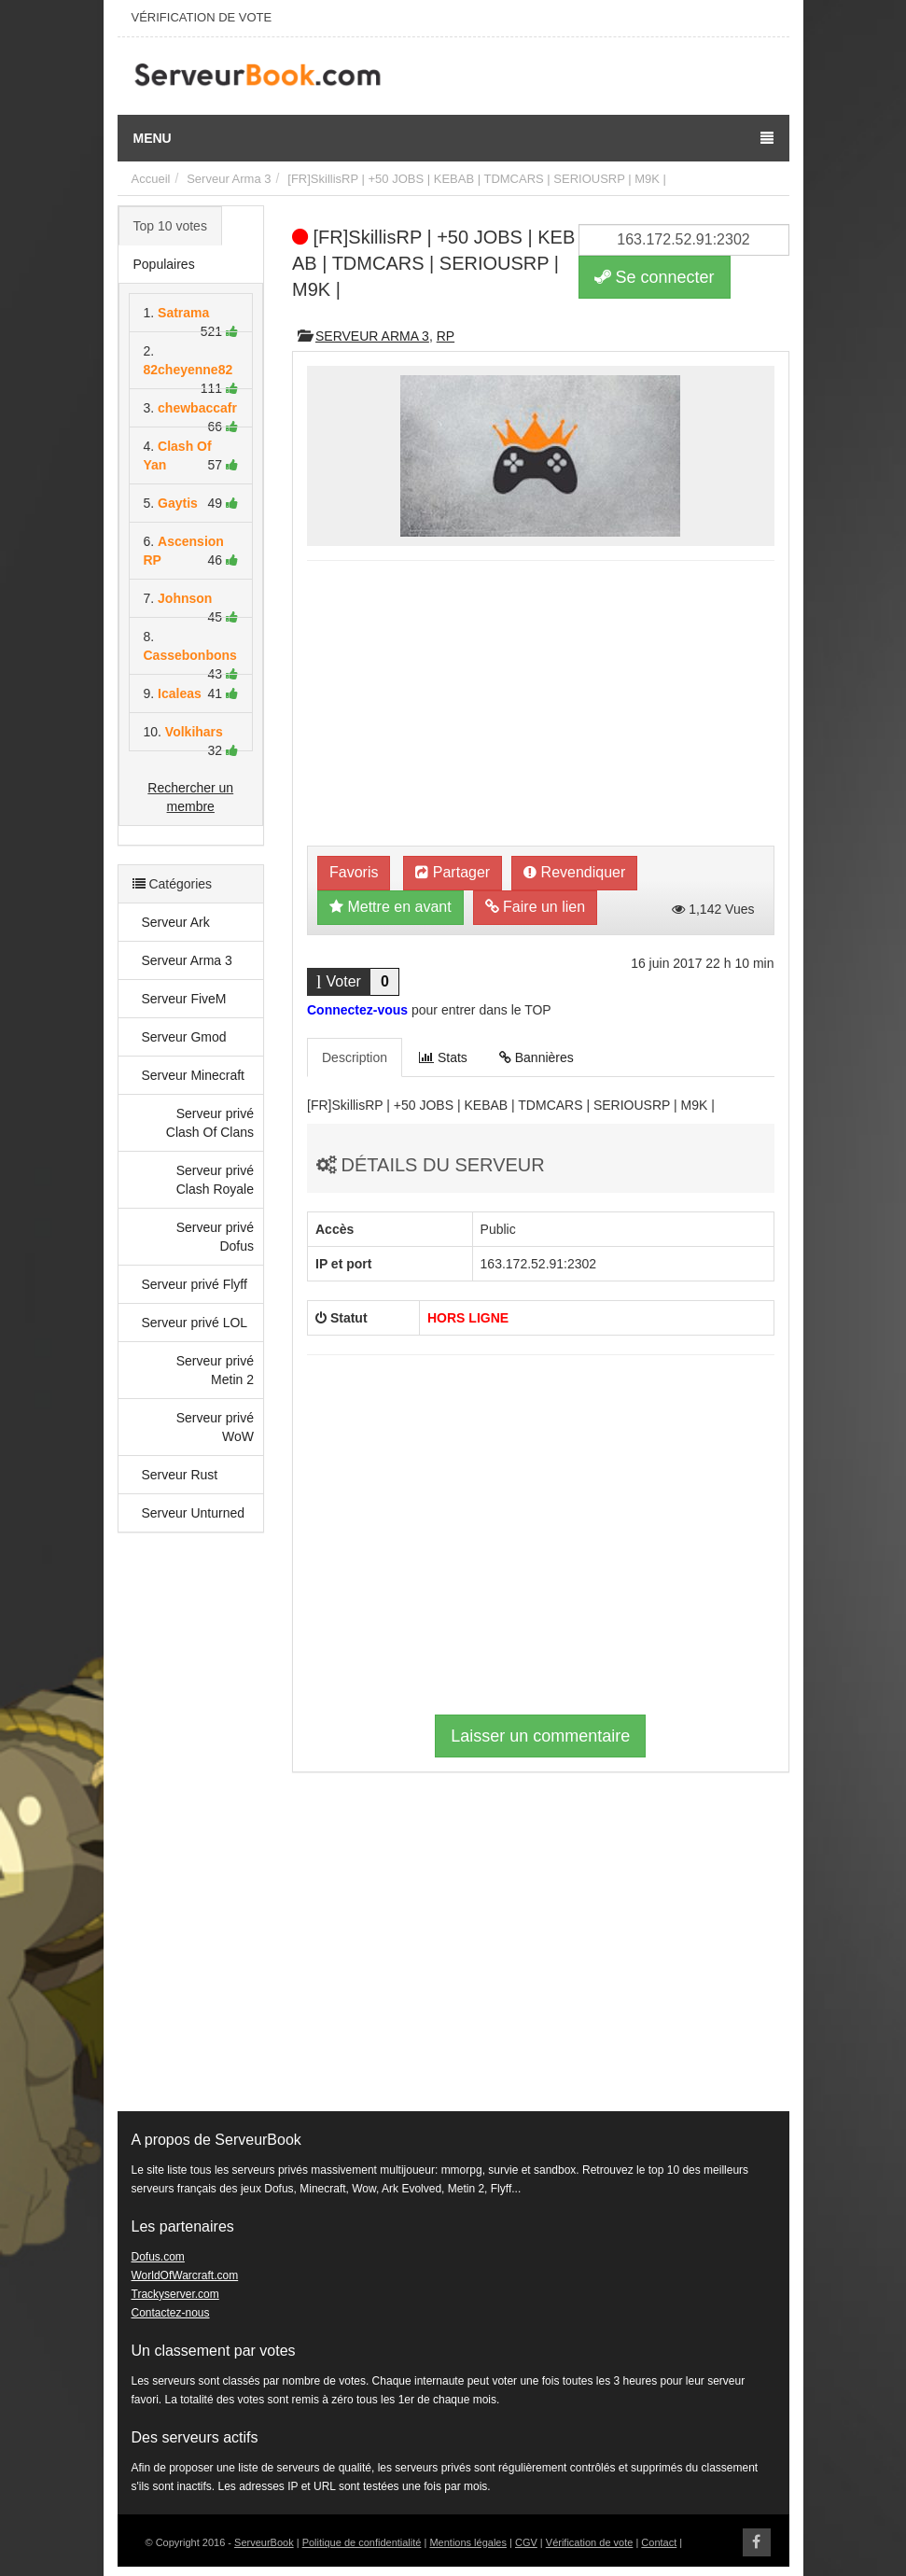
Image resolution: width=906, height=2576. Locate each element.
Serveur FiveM (184, 998)
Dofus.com (158, 2256)
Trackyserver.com (175, 2294)
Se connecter (654, 277)
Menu (453, 138)
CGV (526, 2542)
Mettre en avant (390, 907)
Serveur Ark (176, 922)
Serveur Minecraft (193, 1075)
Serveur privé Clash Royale (215, 1180)
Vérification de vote (590, 2542)
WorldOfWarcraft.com (185, 2275)
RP (445, 336)
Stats (443, 1057)
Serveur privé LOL (195, 1322)
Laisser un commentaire (540, 1736)
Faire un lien (535, 907)
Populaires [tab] (164, 264)
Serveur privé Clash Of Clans (210, 1123)
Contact (658, 2542)
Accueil (151, 179)
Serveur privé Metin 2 (215, 1370)
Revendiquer (574, 872)
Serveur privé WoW (215, 1427)
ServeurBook (264, 2542)
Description (354, 1057)
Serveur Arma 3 (229, 179)
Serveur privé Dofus (215, 1236)
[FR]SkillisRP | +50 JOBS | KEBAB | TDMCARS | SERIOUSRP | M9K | (476, 179)
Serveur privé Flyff (194, 1284)
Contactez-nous (171, 2312)
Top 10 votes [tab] (170, 225)
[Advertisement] (191, 1831)
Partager (452, 872)
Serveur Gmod (184, 1036)
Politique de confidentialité (362, 2542)
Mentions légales (468, 2542)
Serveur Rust (180, 1474)
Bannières (536, 1057)
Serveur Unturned (193, 1512)
